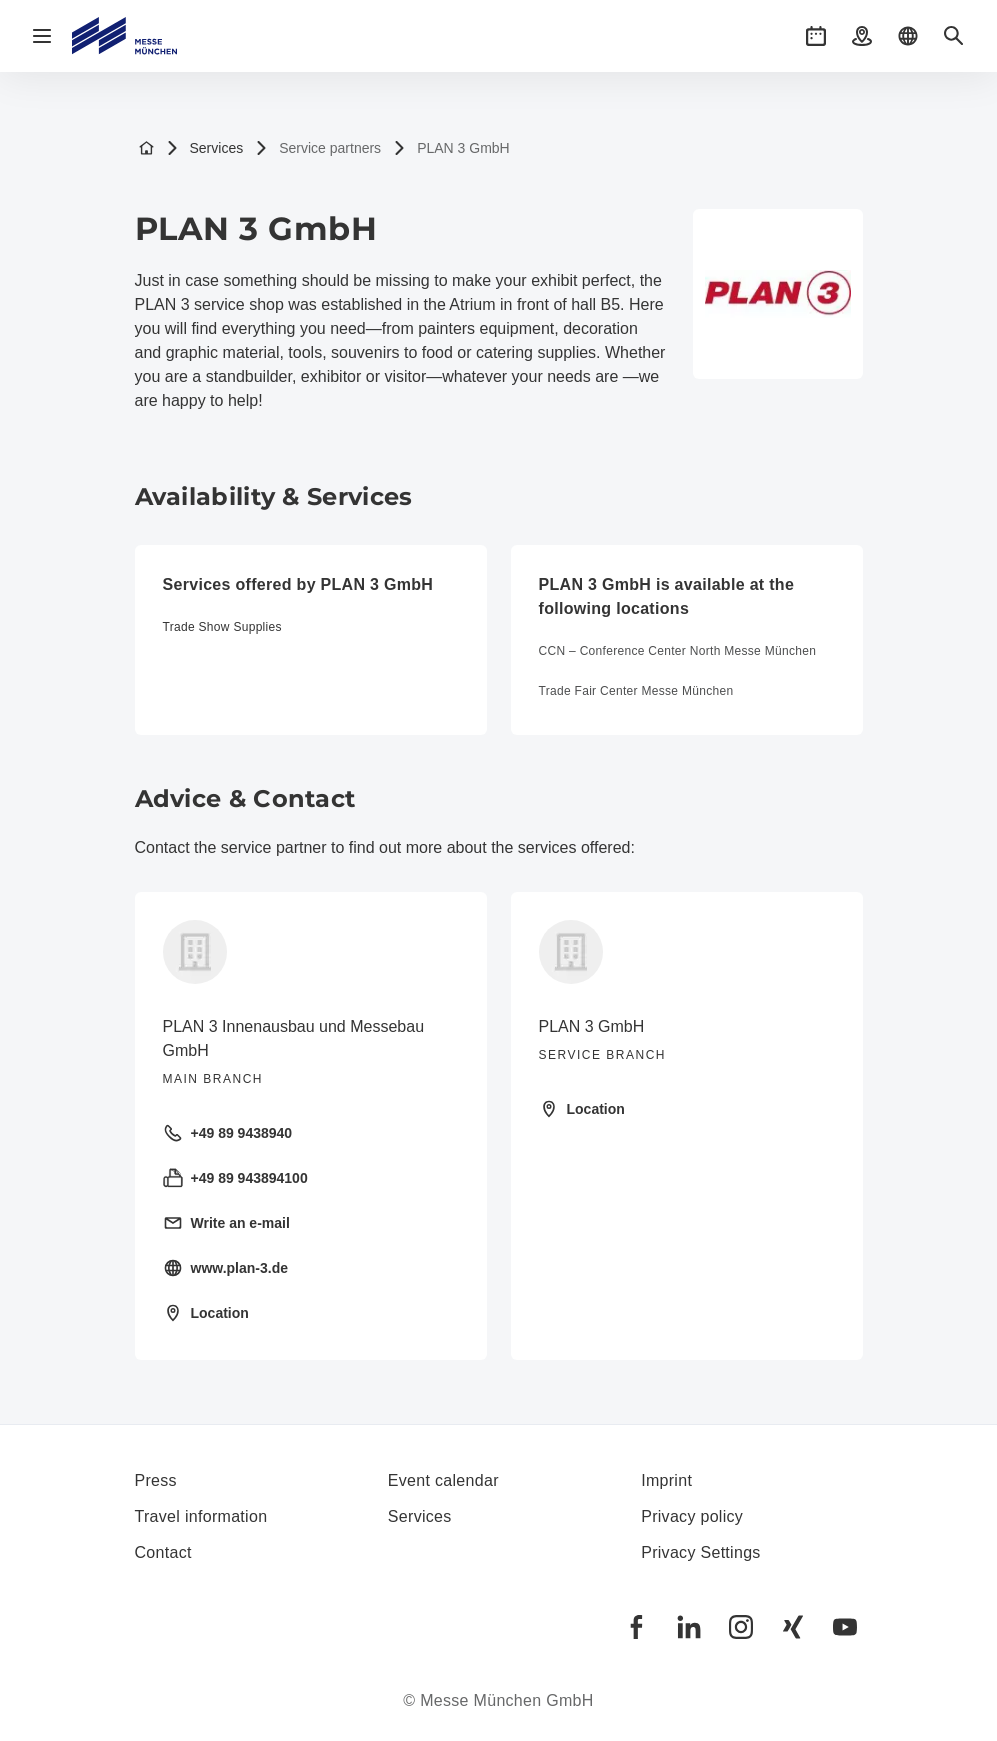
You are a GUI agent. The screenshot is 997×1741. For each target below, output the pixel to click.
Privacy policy (692, 1516)
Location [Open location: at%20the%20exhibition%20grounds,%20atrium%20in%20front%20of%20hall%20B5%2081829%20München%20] (582, 1109)
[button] (816, 36)
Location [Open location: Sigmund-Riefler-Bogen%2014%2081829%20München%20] (206, 1313)
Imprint (666, 1480)
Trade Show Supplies (222, 627)
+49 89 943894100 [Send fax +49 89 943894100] (235, 1178)
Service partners (318, 148)
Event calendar (443, 1480)
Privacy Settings (701, 1552)
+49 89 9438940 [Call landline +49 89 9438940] (228, 1133)
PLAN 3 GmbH (451, 148)
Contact (163, 1552)
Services (205, 148)
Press (156, 1480)
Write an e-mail (226, 1223)
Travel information (201, 1516)
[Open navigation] (42, 36)
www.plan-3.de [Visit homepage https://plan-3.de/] (226, 1268)
